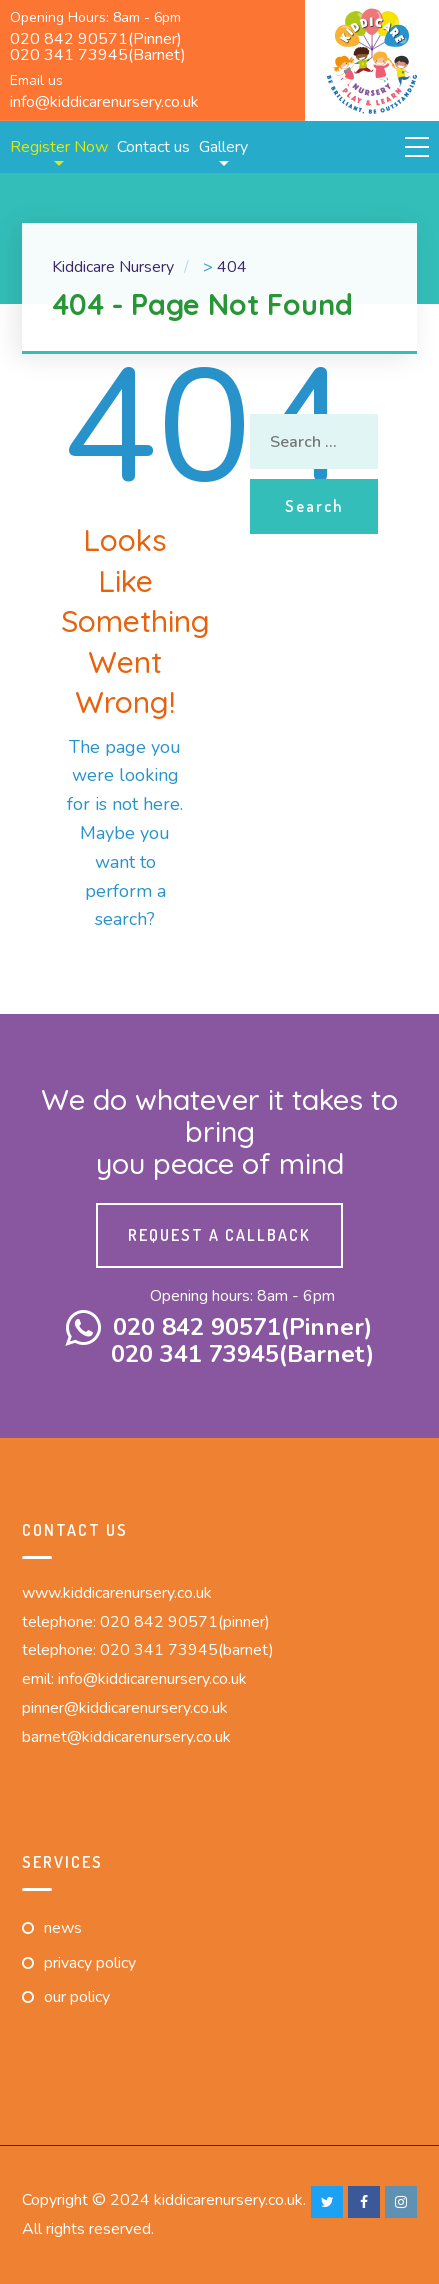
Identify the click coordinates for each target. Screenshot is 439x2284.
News (63, 1928)
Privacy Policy (90, 1963)
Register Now (59, 147)
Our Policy (77, 1997)
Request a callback (219, 1235)
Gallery (223, 147)
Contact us (153, 147)
